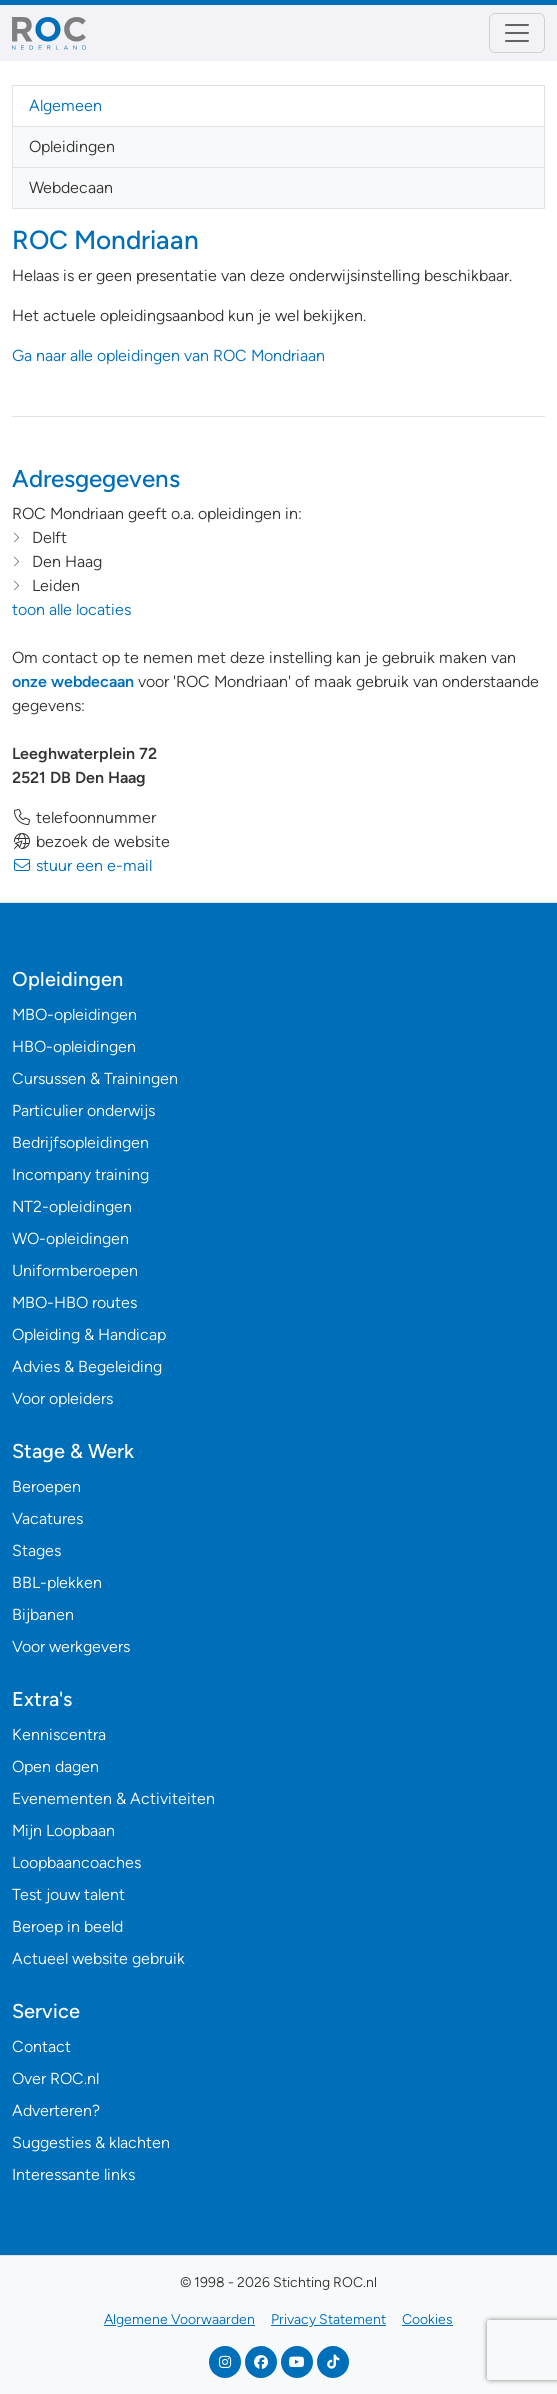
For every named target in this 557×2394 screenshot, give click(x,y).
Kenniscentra (59, 1734)
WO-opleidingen (70, 1238)
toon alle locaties (71, 609)
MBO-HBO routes (74, 1302)
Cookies (427, 2319)
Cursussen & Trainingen (95, 1078)
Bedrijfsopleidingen (80, 1142)
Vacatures (47, 1518)
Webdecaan (71, 187)
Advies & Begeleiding (87, 1366)
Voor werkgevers (71, 1646)
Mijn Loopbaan (63, 1830)
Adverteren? (56, 2110)
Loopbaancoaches (76, 1862)
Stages (36, 1550)
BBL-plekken (57, 1582)
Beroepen (46, 1486)
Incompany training (80, 1174)
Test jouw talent (68, 1894)
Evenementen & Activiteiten (113, 1798)
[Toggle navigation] (517, 33)
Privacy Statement (328, 2319)
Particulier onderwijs (83, 1110)
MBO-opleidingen (74, 1014)
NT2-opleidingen (72, 1206)
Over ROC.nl (55, 2078)
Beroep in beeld (67, 1926)
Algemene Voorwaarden (179, 2319)
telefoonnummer (84, 817)
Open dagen (55, 1766)
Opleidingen (72, 146)
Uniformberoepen (75, 1270)
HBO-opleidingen (74, 1046)
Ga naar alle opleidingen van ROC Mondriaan (168, 355)
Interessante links (73, 2174)
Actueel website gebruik (98, 1958)
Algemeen (65, 105)
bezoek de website (91, 841)
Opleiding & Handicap (89, 1334)
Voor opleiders (62, 1398)
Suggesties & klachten (91, 2142)
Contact (41, 2046)
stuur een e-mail (82, 865)
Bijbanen (43, 1614)
